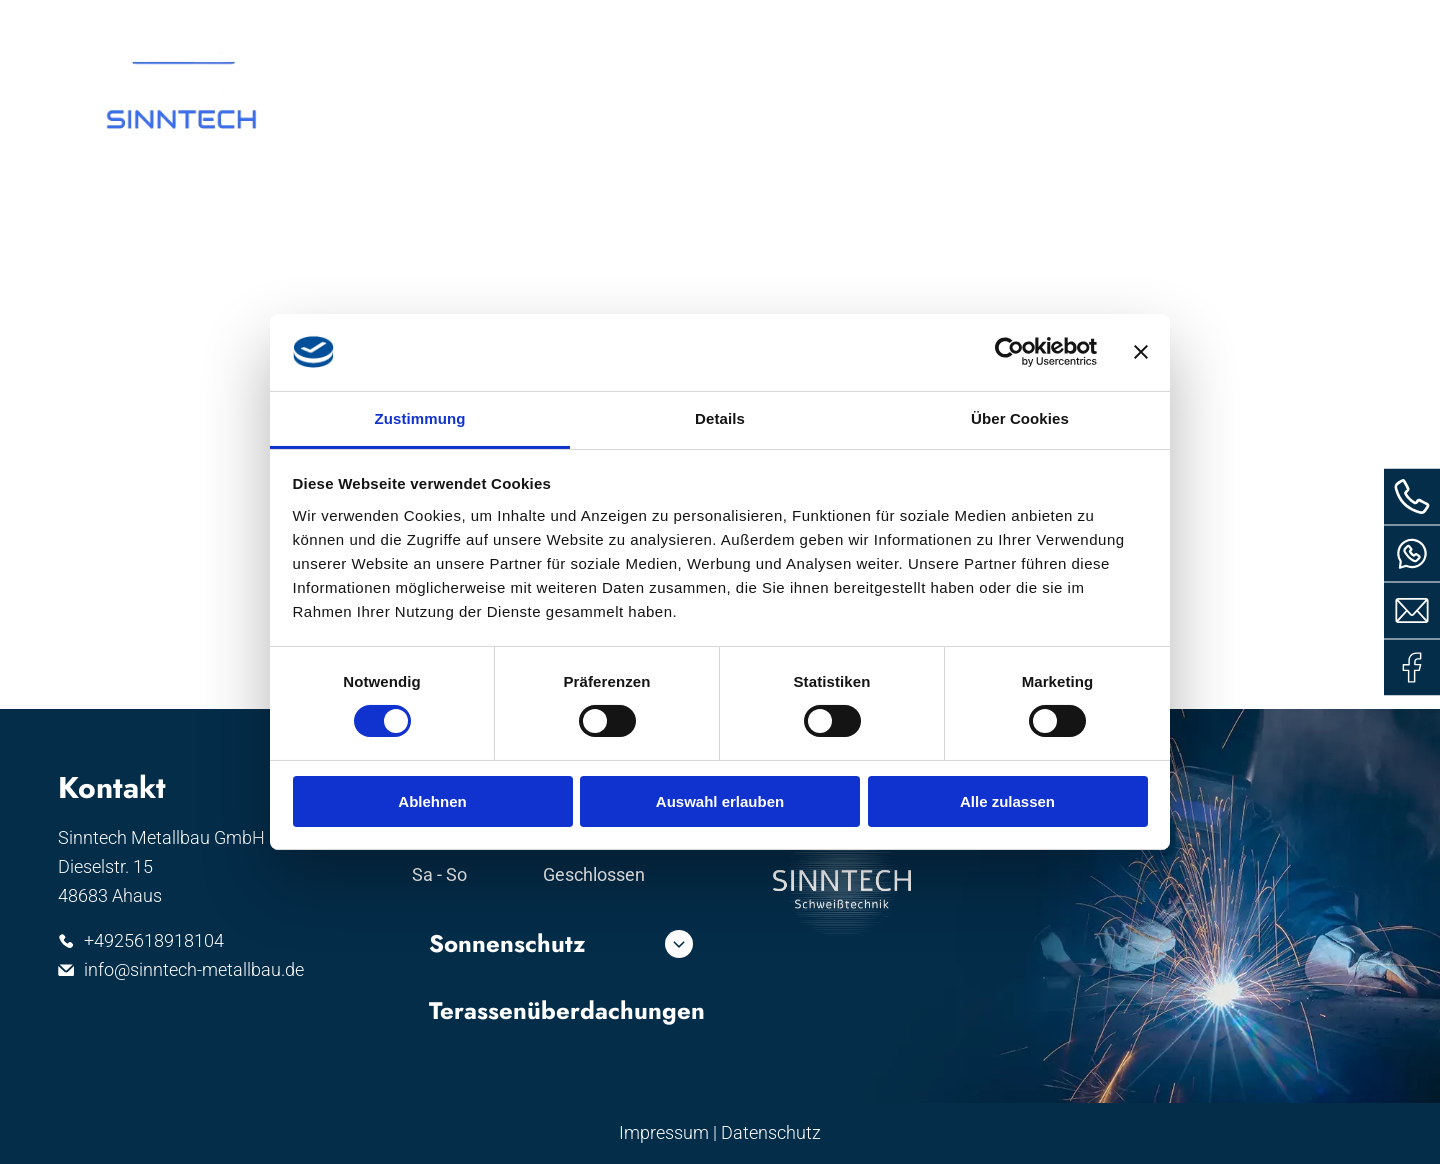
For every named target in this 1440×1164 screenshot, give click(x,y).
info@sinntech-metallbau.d (1235, 37)
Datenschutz (771, 1132)
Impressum (664, 1132)
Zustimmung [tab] (420, 418)
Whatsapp (853, 37)
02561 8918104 (999, 37)
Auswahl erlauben (720, 800)
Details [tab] (720, 418)
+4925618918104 (154, 940)
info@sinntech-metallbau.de (194, 969)
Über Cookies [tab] (1020, 418)
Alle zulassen (1007, 800)
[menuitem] (589, 93)
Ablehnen (432, 800)
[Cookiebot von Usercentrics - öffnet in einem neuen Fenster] (1009, 352)
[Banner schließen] (1141, 352)
